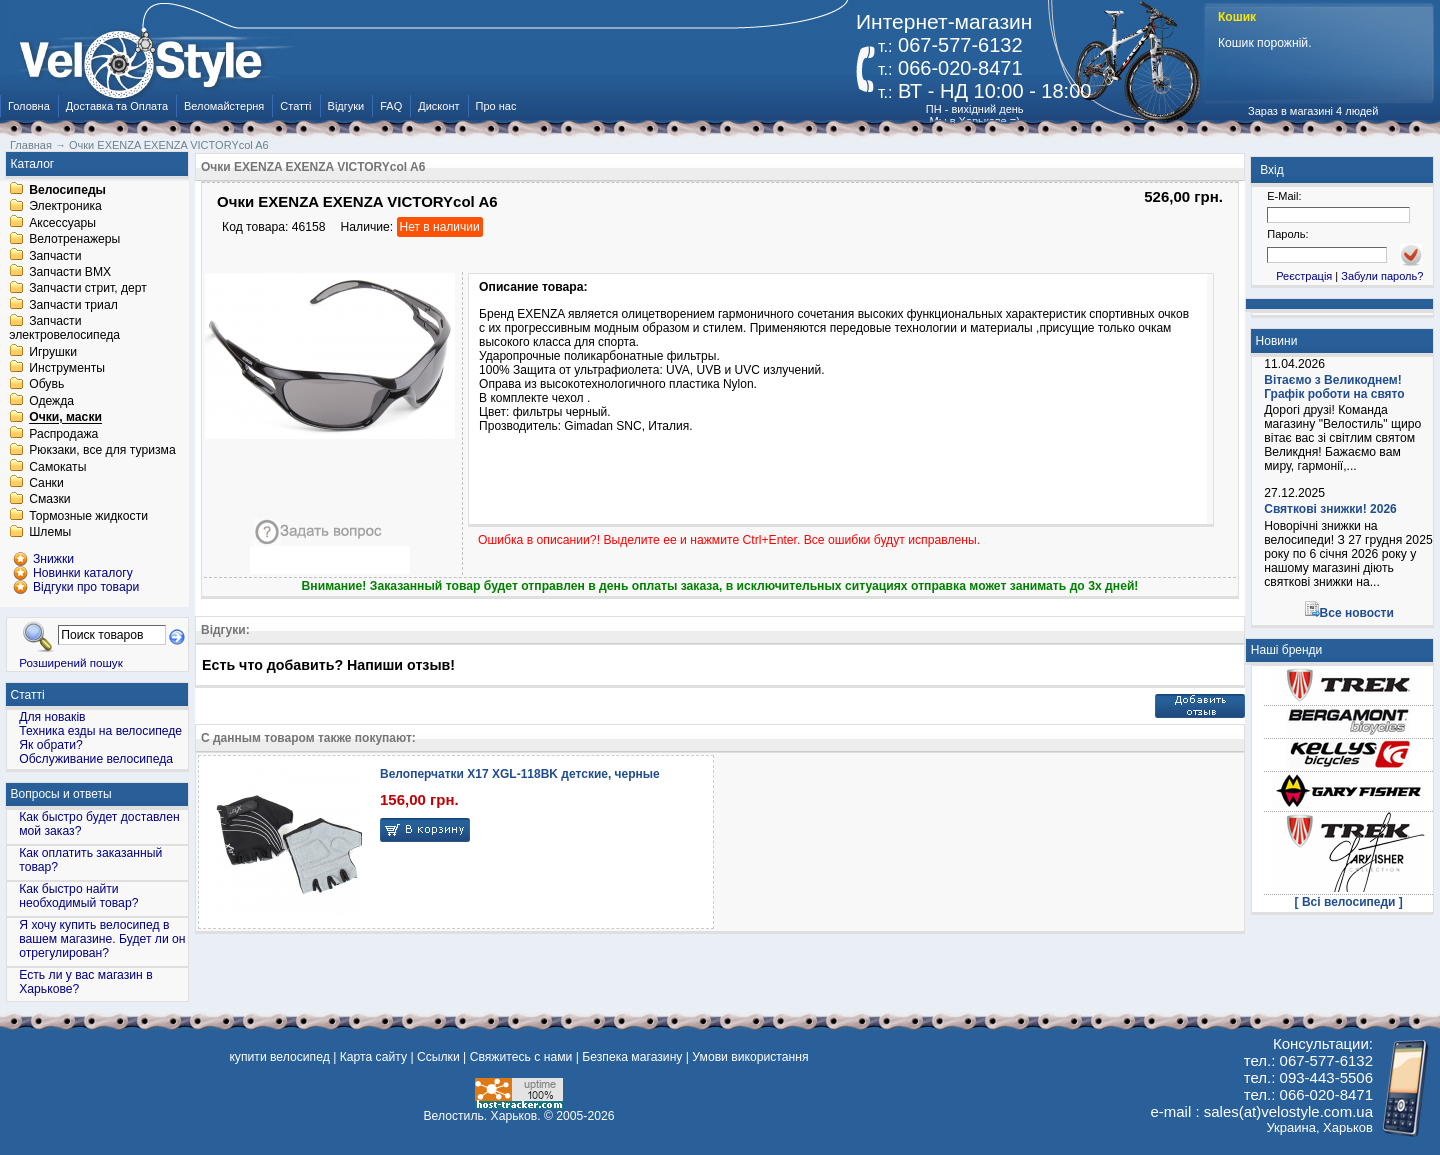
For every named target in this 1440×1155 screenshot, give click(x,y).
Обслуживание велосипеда (96, 759)
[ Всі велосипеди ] (1349, 902)
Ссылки (438, 1057)
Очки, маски (65, 418)
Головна (29, 106)
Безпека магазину (632, 1057)
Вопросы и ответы (61, 794)
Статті (295, 106)
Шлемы (50, 533)
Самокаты (57, 467)
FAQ (391, 106)
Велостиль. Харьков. (482, 1116)
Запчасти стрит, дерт (88, 289)
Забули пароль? (1382, 276)
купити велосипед (279, 1057)
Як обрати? (51, 745)
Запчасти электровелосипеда (64, 329)
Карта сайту (373, 1057)
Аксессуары (62, 223)
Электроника (65, 207)
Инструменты (67, 368)
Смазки (49, 500)
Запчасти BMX (70, 272)
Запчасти (55, 256)
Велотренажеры (74, 240)
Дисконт (438, 106)
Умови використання (750, 1057)
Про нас (496, 106)
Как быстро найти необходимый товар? (78, 896)
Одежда (51, 401)
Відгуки (346, 106)
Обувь (46, 385)
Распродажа (63, 434)
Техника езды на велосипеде (100, 731)
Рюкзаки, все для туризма (102, 451)
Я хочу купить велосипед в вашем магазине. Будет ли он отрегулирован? (102, 939)
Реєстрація (1304, 276)
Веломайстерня (224, 106)
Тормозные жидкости (88, 516)
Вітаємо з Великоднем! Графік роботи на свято (1334, 387)
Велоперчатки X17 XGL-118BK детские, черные (520, 774)
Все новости (1357, 613)
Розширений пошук (71, 662)
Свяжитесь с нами (521, 1057)
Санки (46, 483)
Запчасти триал (73, 305)
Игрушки (53, 352)
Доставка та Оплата (117, 106)
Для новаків (52, 717)
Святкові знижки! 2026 (1330, 509)
